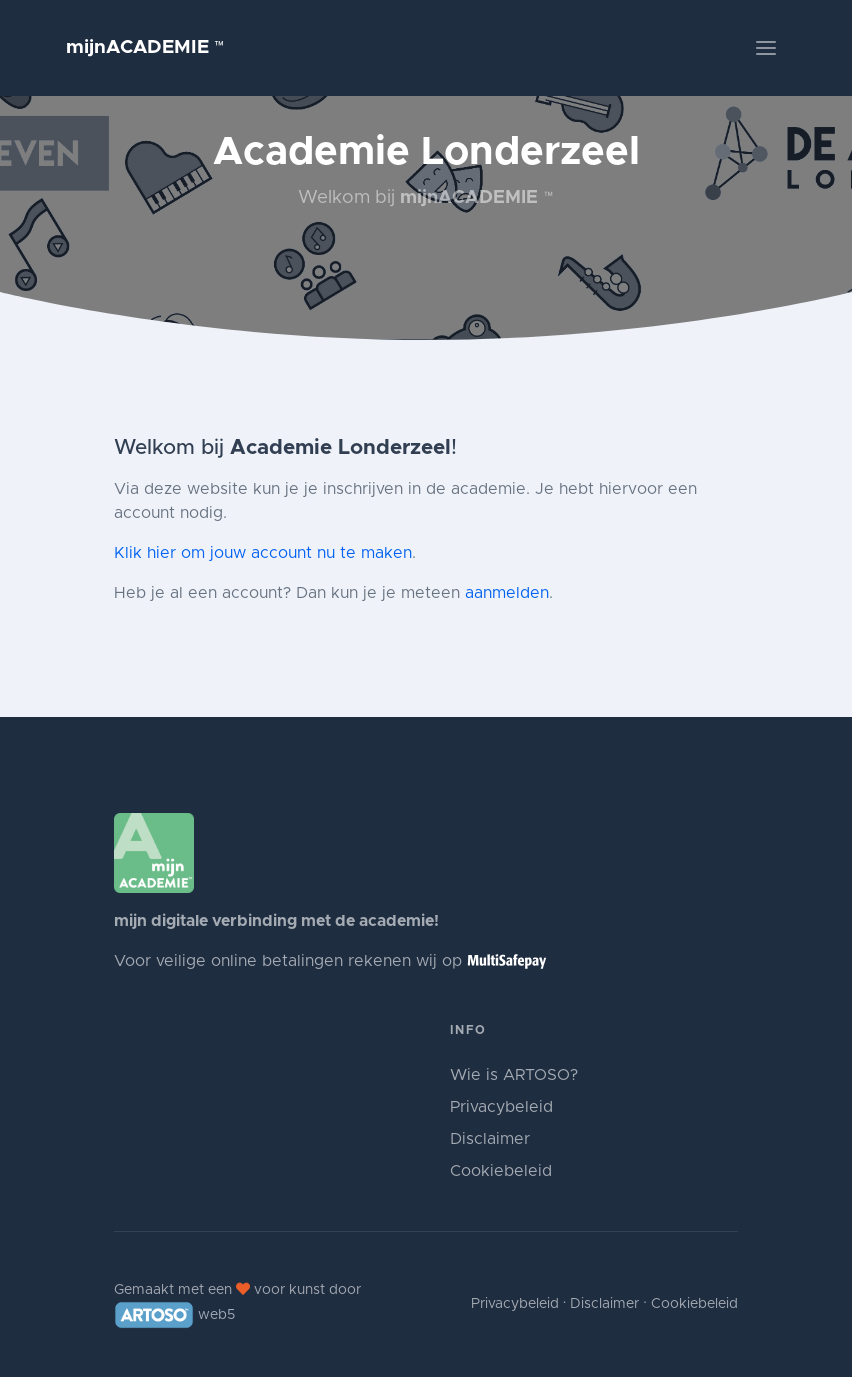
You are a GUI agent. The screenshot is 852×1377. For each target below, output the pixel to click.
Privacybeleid (501, 1107)
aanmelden (507, 593)
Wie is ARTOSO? (514, 1075)
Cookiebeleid (501, 1171)
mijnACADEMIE (145, 47)
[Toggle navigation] (766, 48)
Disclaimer (490, 1139)
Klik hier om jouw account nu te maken (263, 553)
